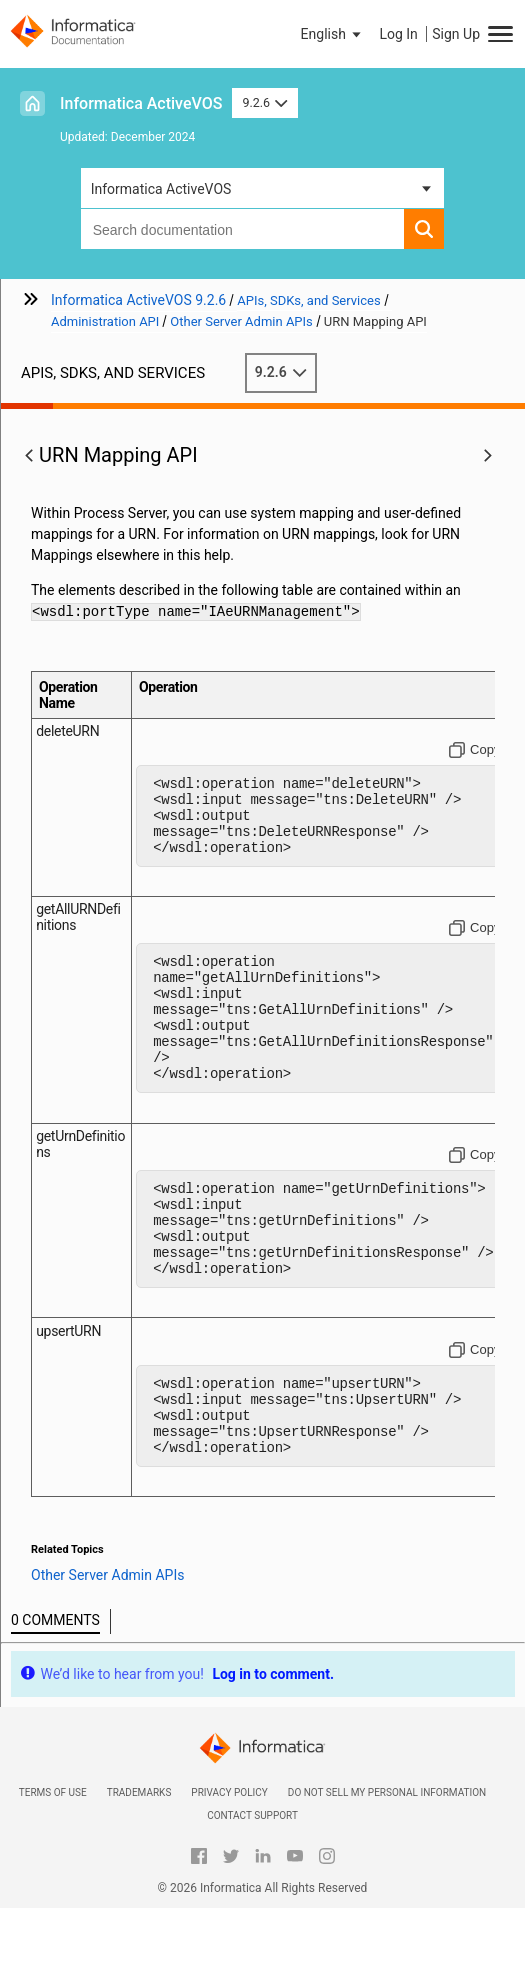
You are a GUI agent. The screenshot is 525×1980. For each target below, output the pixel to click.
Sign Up (456, 34)
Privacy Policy (229, 1864)
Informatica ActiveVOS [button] (161, 189)
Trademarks (139, 1864)
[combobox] (243, 229)
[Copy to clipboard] (474, 750)
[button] (333, 34)
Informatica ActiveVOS (141, 103)
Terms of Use (53, 1864)
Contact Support (252, 1887)
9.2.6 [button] (264, 102)
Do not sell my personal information (387, 1864)
